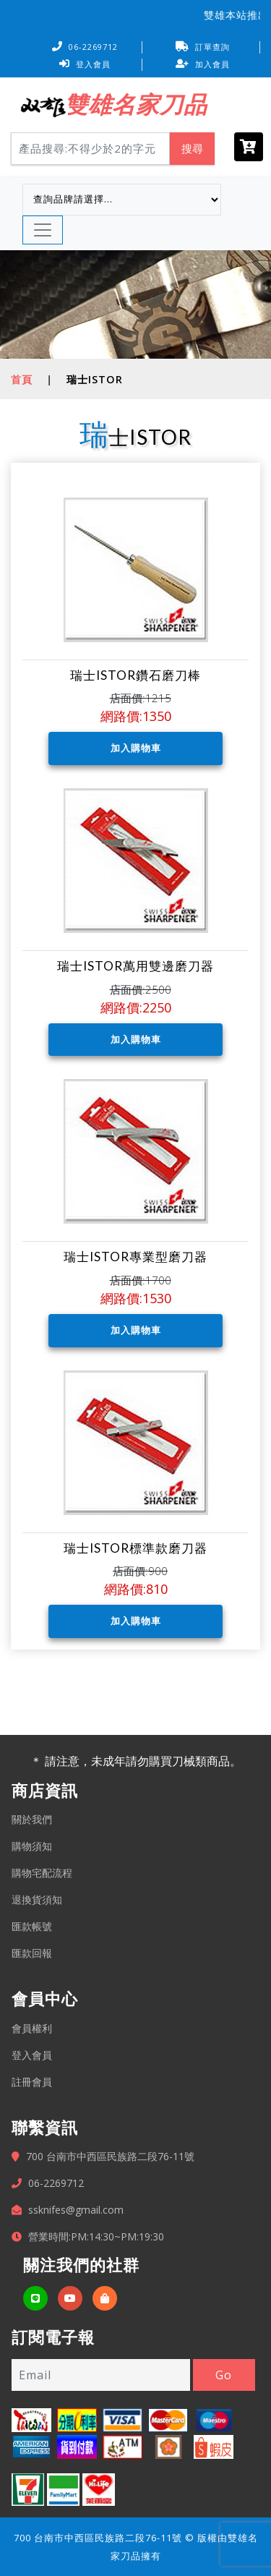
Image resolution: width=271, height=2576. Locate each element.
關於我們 (32, 1819)
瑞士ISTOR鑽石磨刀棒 (135, 675)
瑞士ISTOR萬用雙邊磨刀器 (135, 965)
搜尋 (192, 148)
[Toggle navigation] (42, 230)
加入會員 (203, 64)
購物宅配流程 (42, 1873)
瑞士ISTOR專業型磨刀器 (135, 1256)
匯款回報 (32, 1953)
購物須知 (32, 1846)
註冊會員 (32, 2082)
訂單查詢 (203, 46)
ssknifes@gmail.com (76, 2210)
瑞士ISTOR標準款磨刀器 (135, 1548)
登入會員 (85, 64)
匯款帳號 (32, 1926)
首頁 (22, 379)
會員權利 (32, 2028)
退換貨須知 (37, 1899)
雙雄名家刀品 (135, 104)
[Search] (90, 148)
